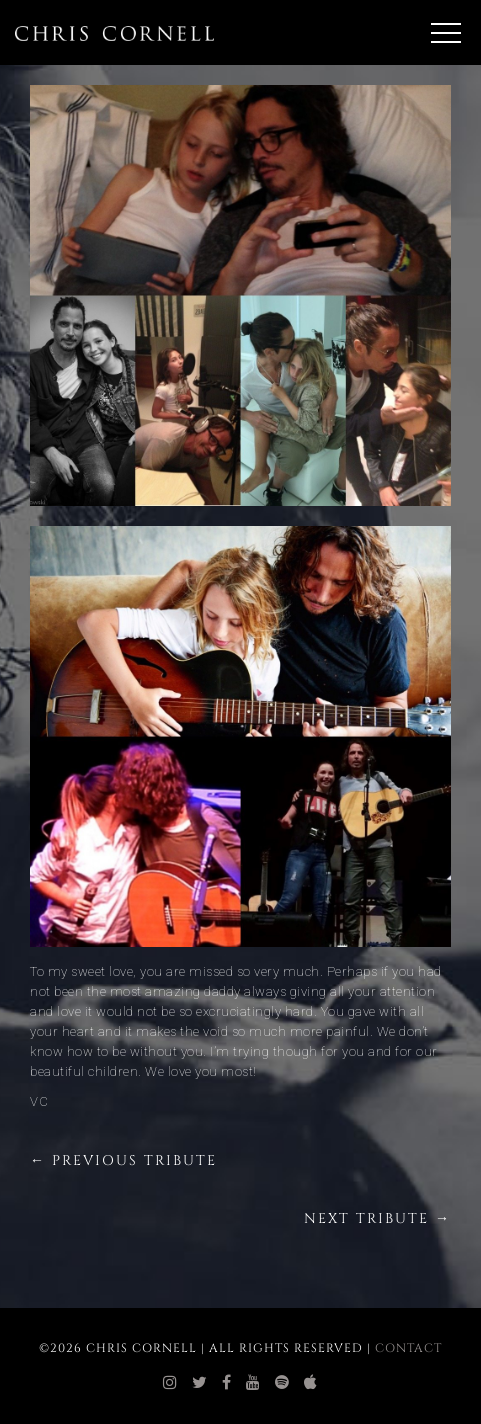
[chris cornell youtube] (253, 1383)
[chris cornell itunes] (311, 1383)
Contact (408, 1348)
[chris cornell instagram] (170, 1383)
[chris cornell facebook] (227, 1383)
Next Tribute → (377, 1218)
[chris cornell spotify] (282, 1383)
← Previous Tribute (123, 1160)
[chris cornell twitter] (200, 1383)
